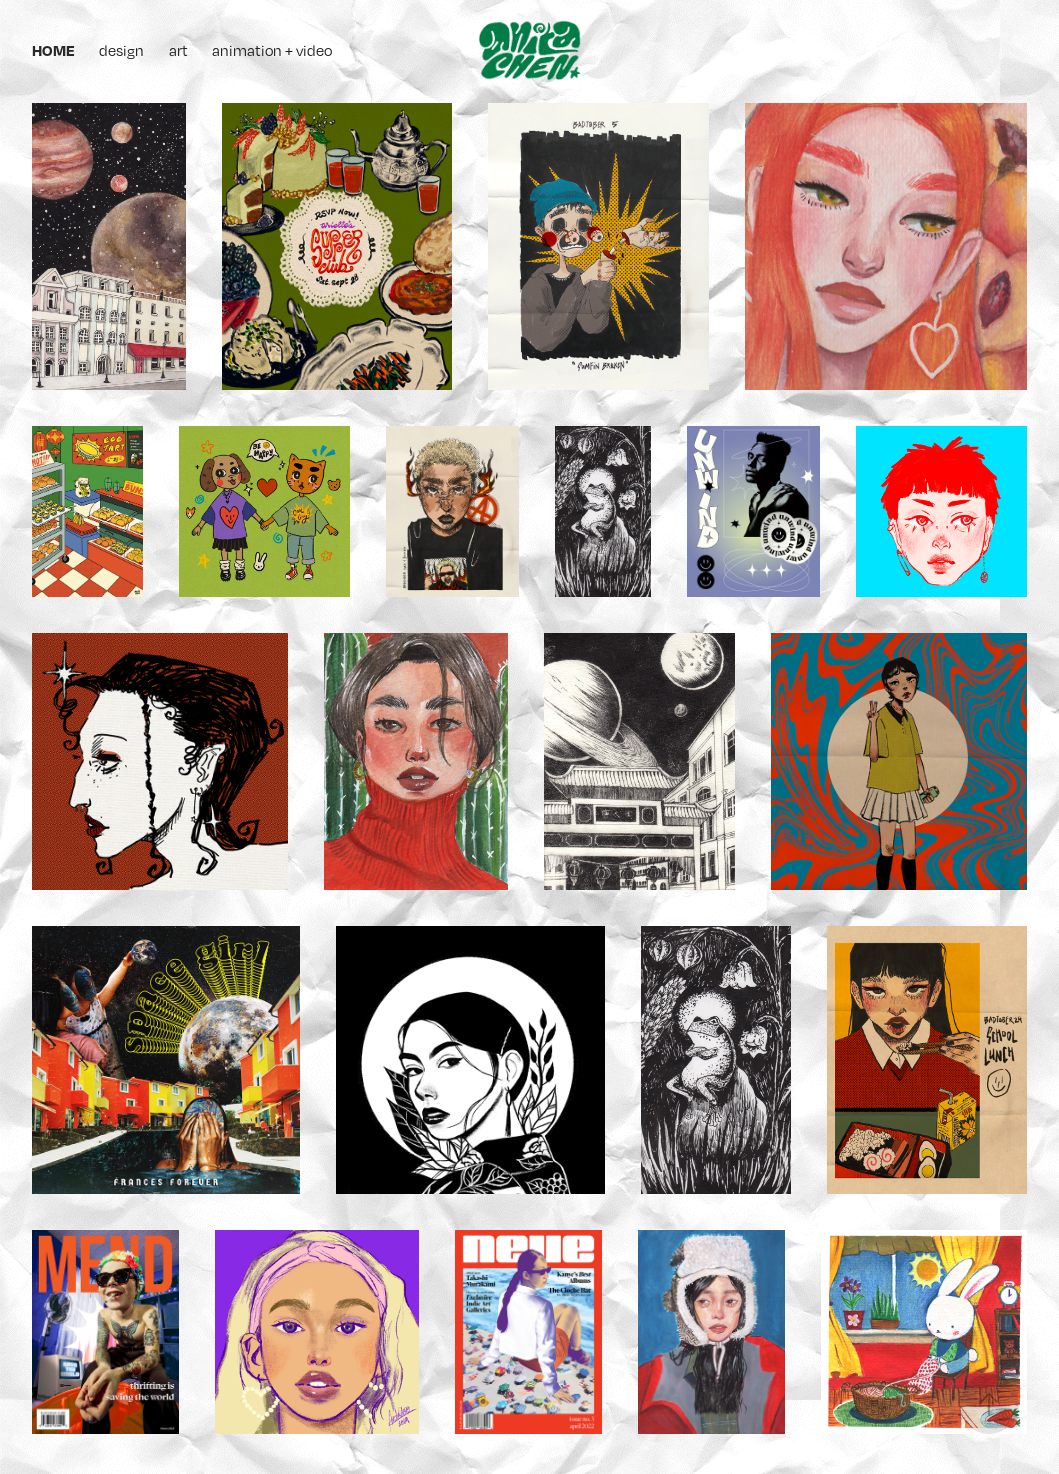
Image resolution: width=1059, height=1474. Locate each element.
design (121, 50)
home (53, 50)
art (178, 50)
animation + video (272, 50)
